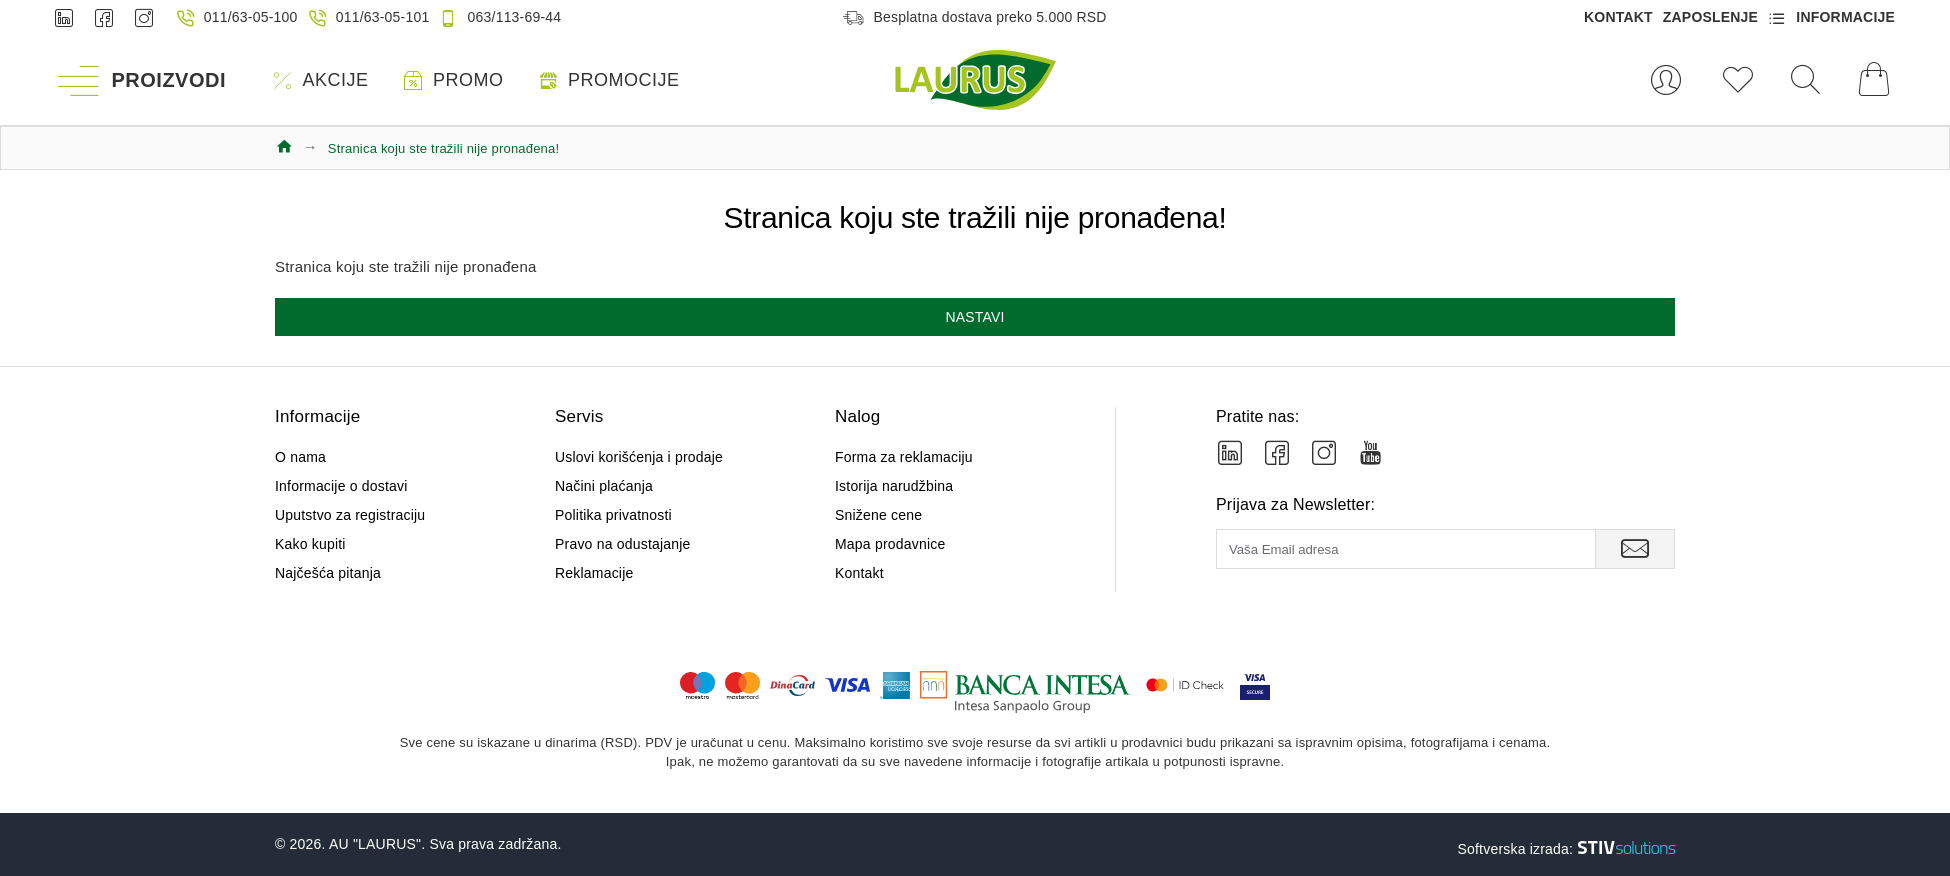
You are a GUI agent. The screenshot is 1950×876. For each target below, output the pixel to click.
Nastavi (974, 317)
